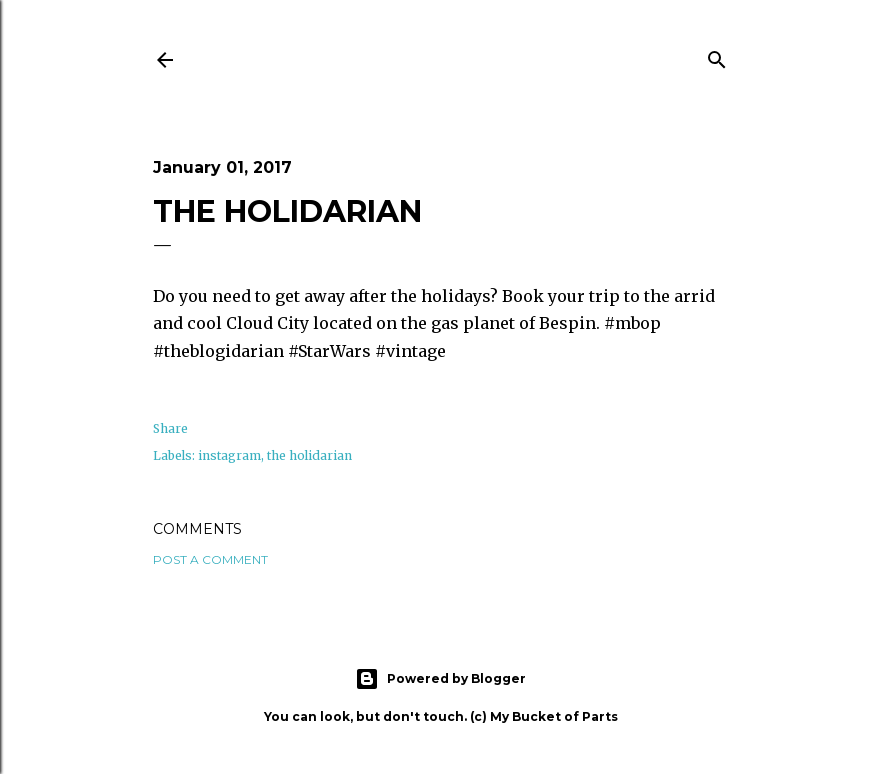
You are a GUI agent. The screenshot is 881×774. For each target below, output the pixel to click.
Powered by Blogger (440, 679)
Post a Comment (210, 559)
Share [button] (170, 428)
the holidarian (309, 455)
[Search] (717, 56)
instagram (229, 455)
